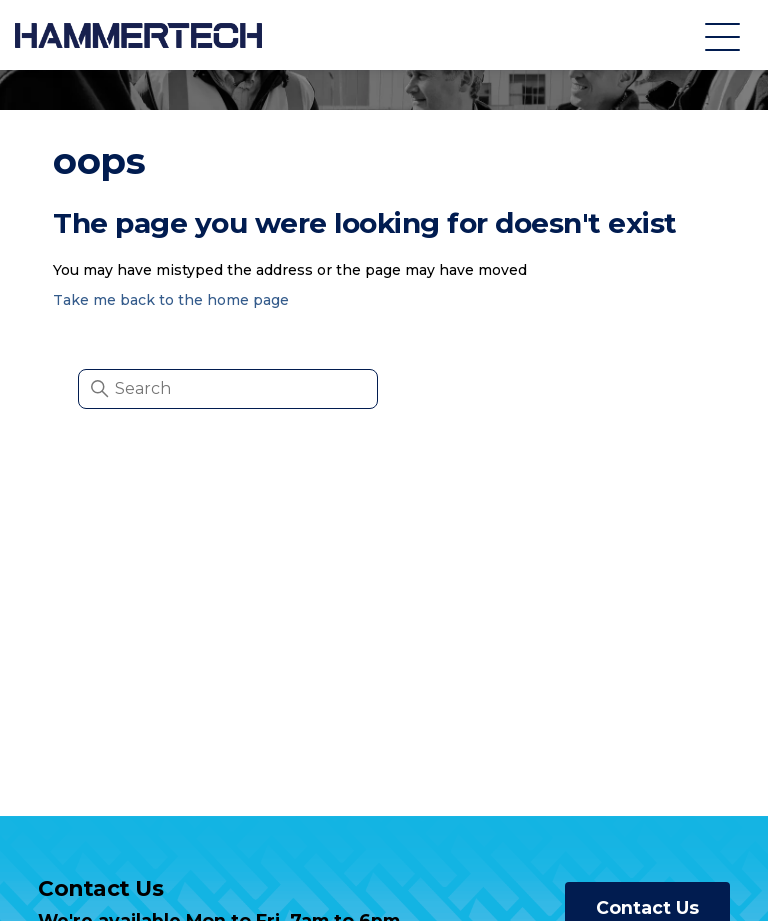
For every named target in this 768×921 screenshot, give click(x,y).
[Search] (228, 389)
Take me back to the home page (171, 300)
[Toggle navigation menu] (722, 35)
